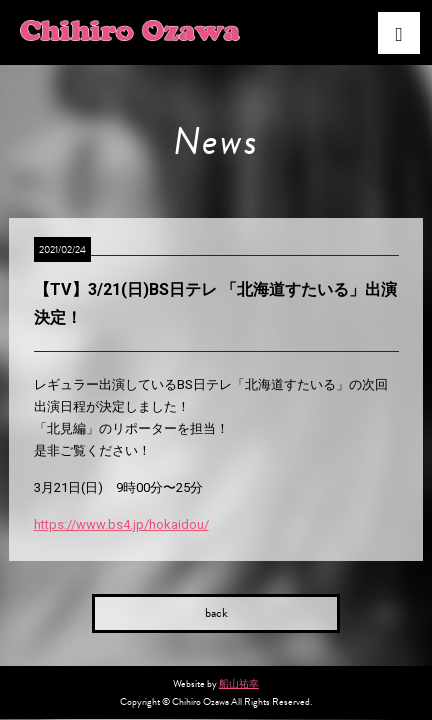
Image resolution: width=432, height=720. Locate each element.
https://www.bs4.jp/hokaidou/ (121, 524)
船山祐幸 (239, 683)
